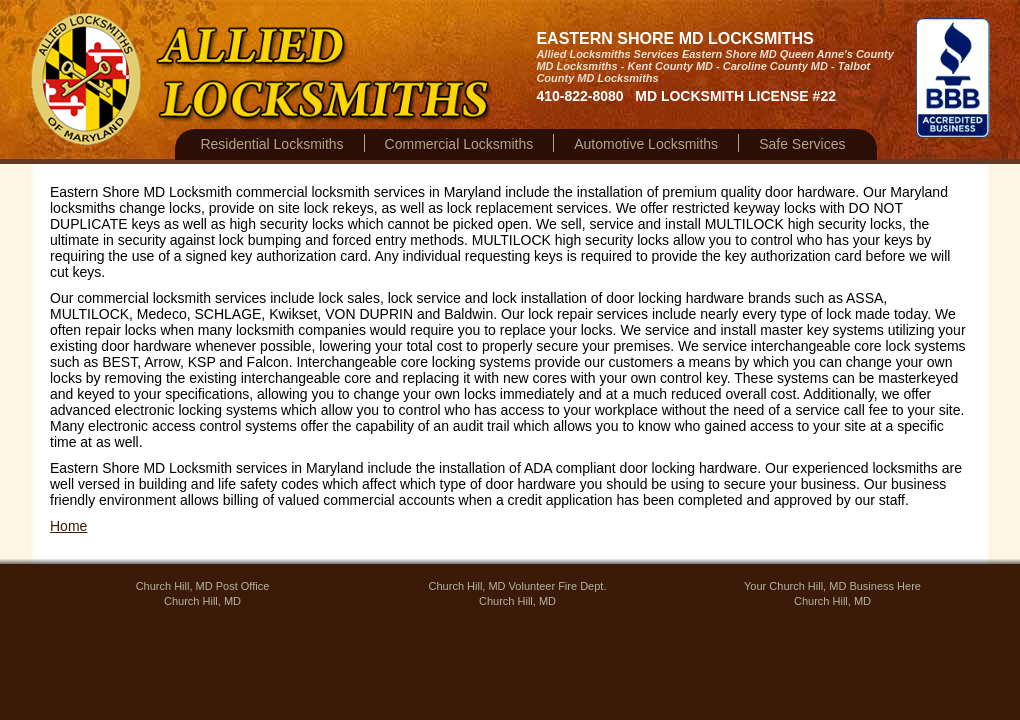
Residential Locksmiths (271, 144)
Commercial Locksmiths (459, 144)
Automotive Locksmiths (646, 144)
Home (68, 526)
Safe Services (802, 144)
